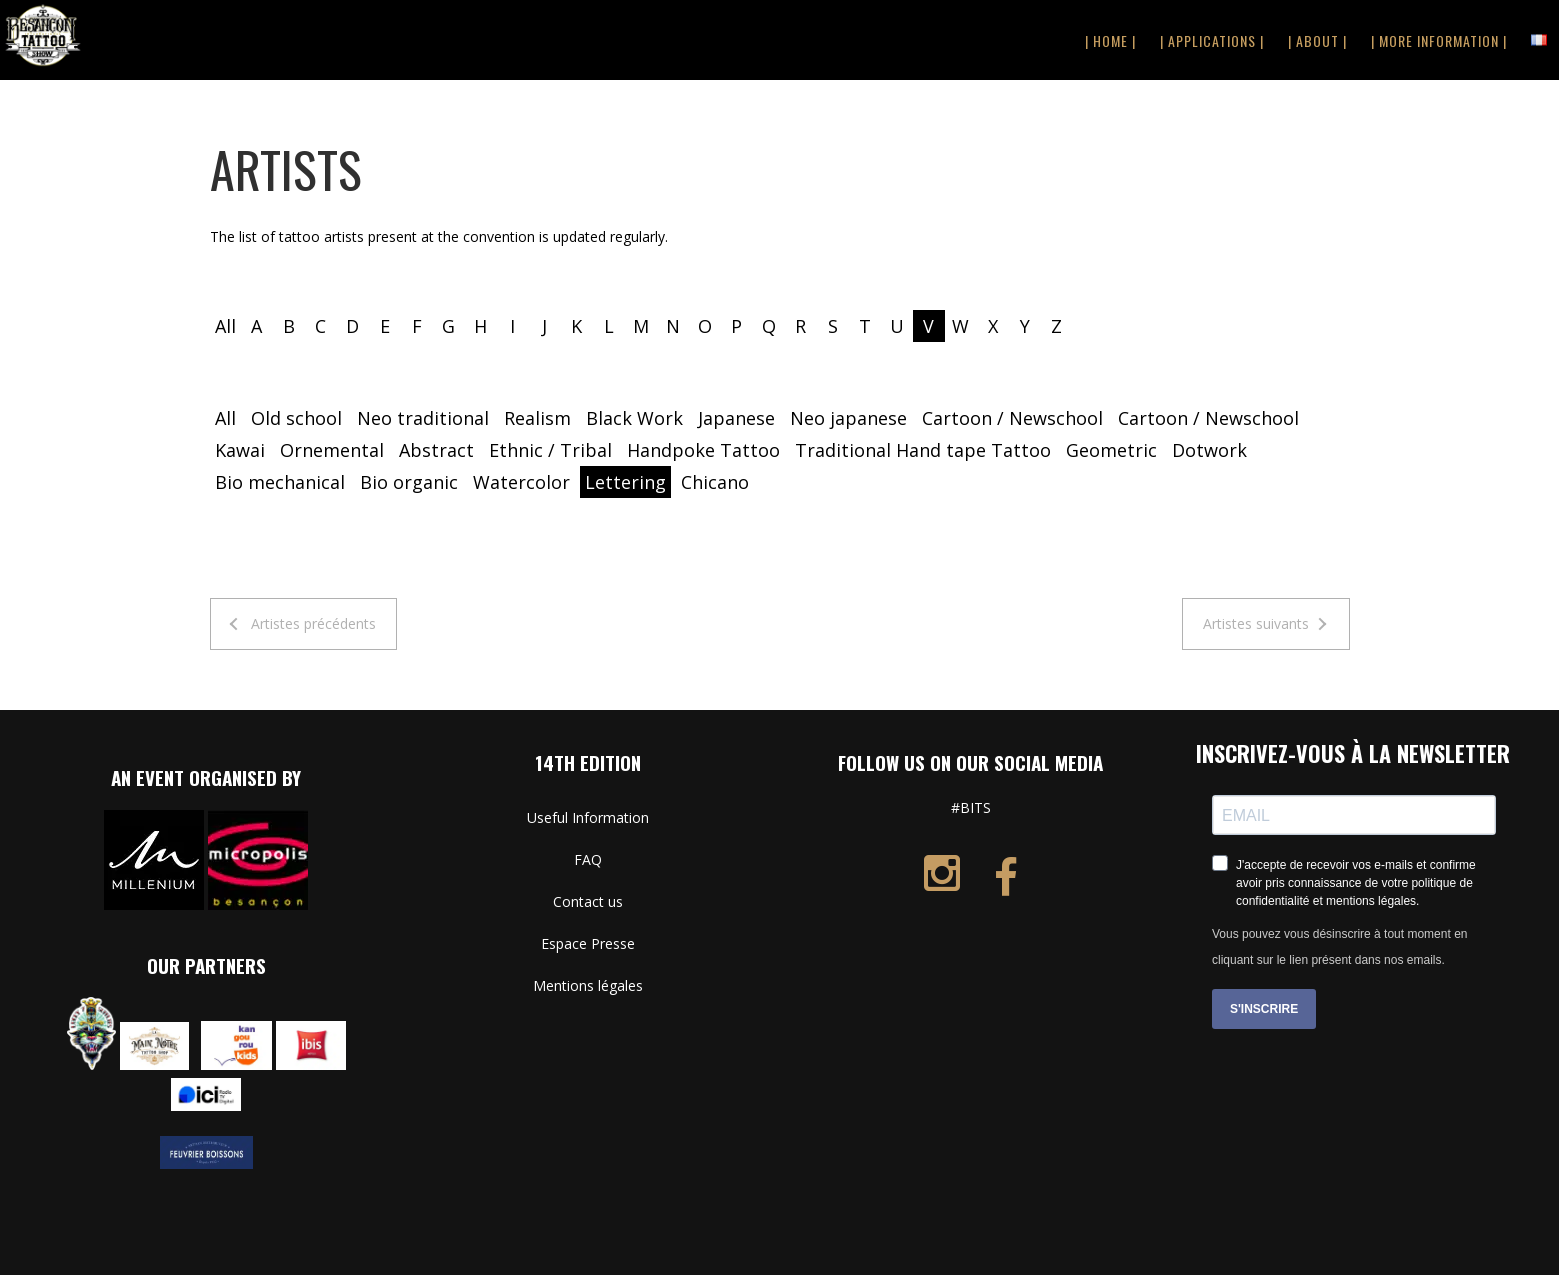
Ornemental (332, 450)
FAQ (588, 859)
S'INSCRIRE (1264, 1009)
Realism (537, 418)
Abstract (436, 450)
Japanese (736, 418)
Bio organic (409, 482)
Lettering (625, 482)
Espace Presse (588, 943)
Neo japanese (848, 418)
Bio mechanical (280, 482)
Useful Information (588, 817)
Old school (296, 418)
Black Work (634, 418)
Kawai (240, 450)
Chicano (715, 482)
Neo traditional (423, 418)
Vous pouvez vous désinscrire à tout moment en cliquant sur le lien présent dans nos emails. (1339, 947)
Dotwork (1209, 450)
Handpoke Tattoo (703, 450)
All (225, 326)
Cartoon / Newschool (1012, 418)
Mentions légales (588, 985)
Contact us (588, 901)
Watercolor (521, 482)
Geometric (1111, 450)
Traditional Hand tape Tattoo (923, 450)
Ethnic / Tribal (550, 450)
